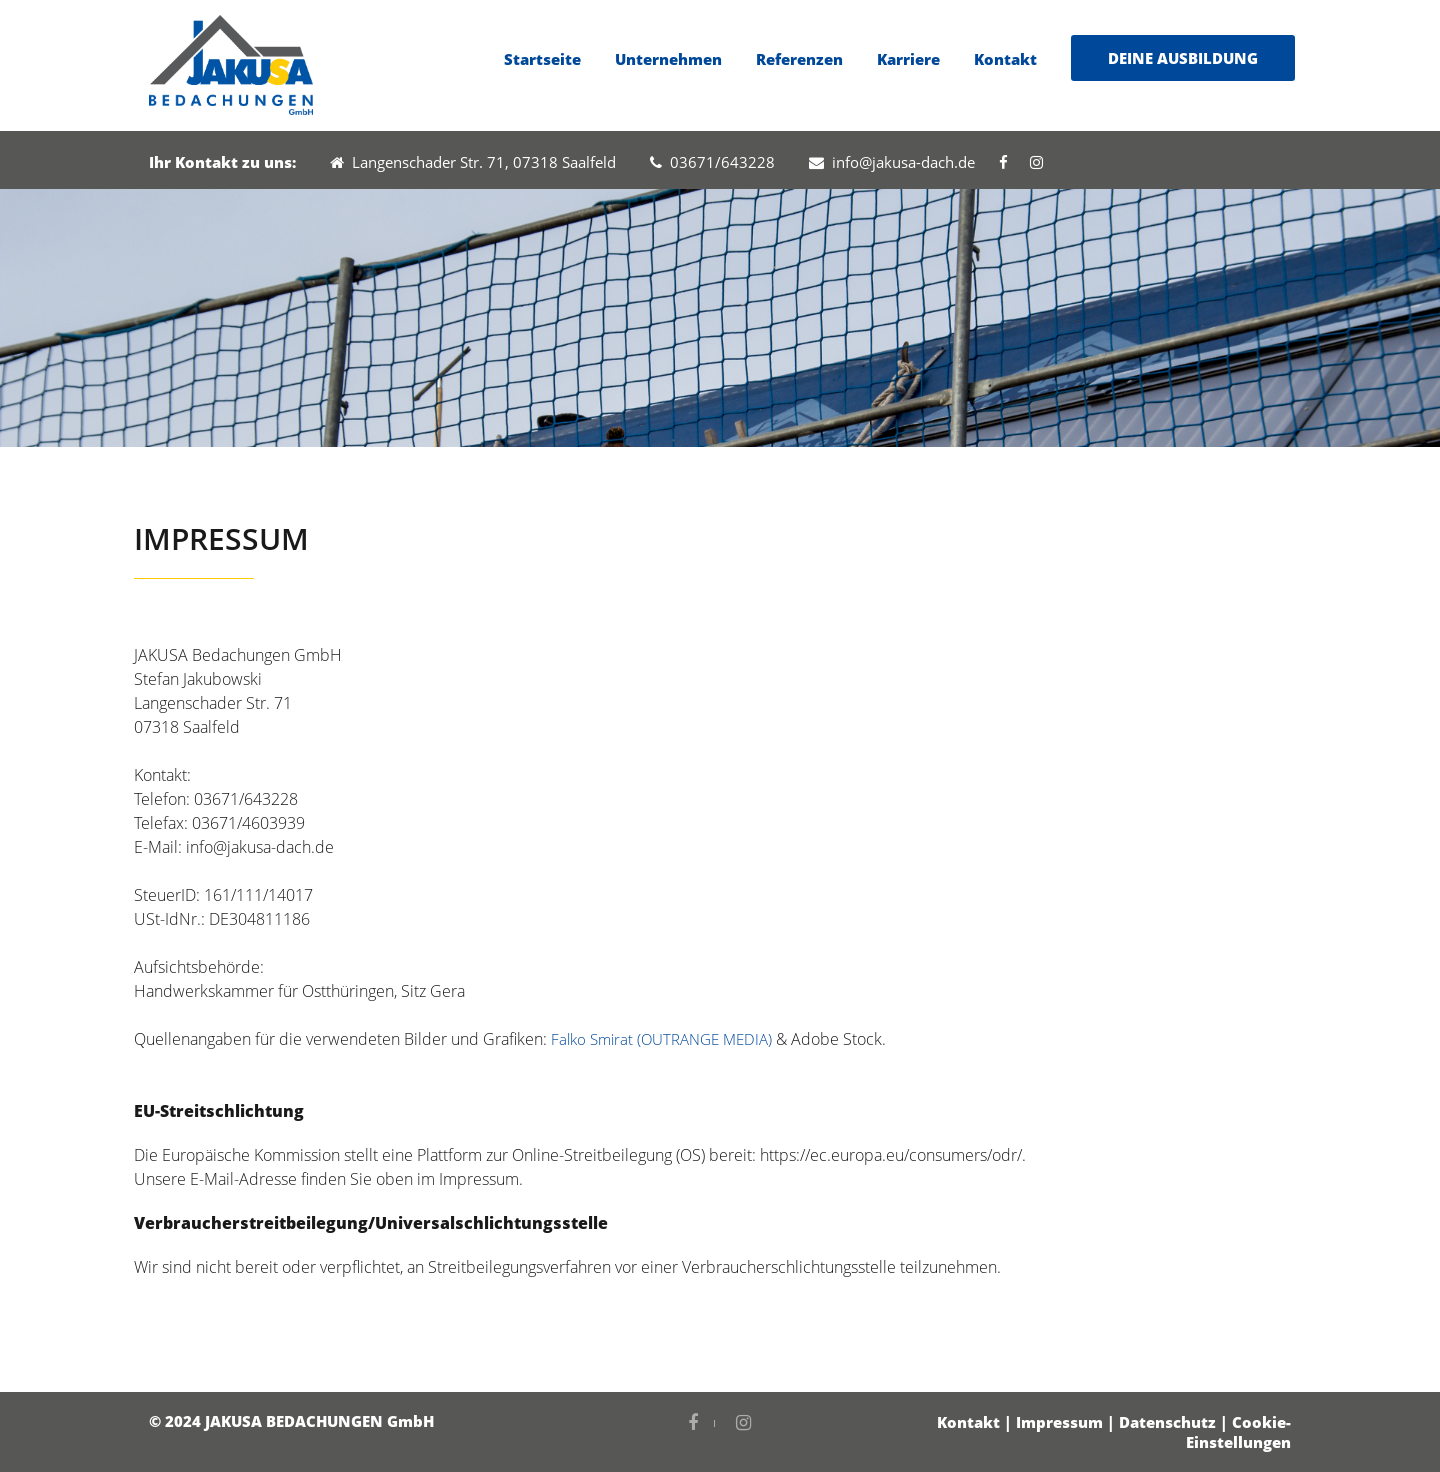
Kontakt (1005, 59)
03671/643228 (712, 162)
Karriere (908, 59)
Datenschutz (1167, 1422)
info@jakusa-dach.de (892, 162)
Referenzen (799, 59)
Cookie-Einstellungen (1238, 1432)
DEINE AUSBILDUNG (1183, 58)
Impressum (1059, 1422)
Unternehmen (668, 59)
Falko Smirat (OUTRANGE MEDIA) (661, 1039)
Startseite (542, 59)
